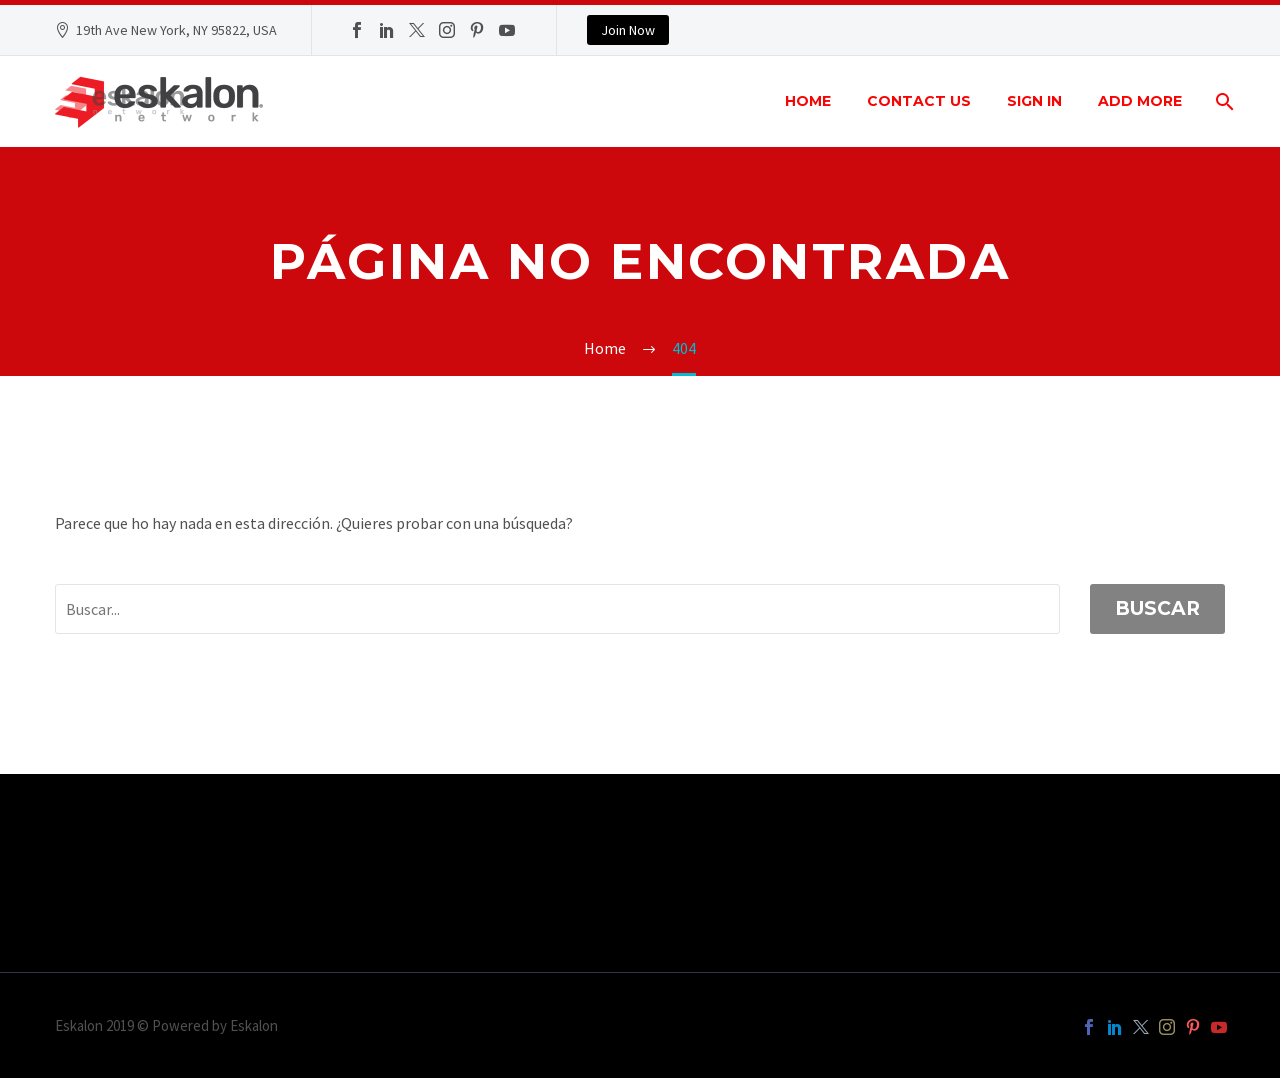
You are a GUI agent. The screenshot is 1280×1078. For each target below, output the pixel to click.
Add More (1140, 101)
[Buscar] (1222, 101)
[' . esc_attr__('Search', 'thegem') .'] (557, 609)
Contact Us (919, 101)
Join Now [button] (628, 30)
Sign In (1034, 101)
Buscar (1157, 608)
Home (808, 101)
